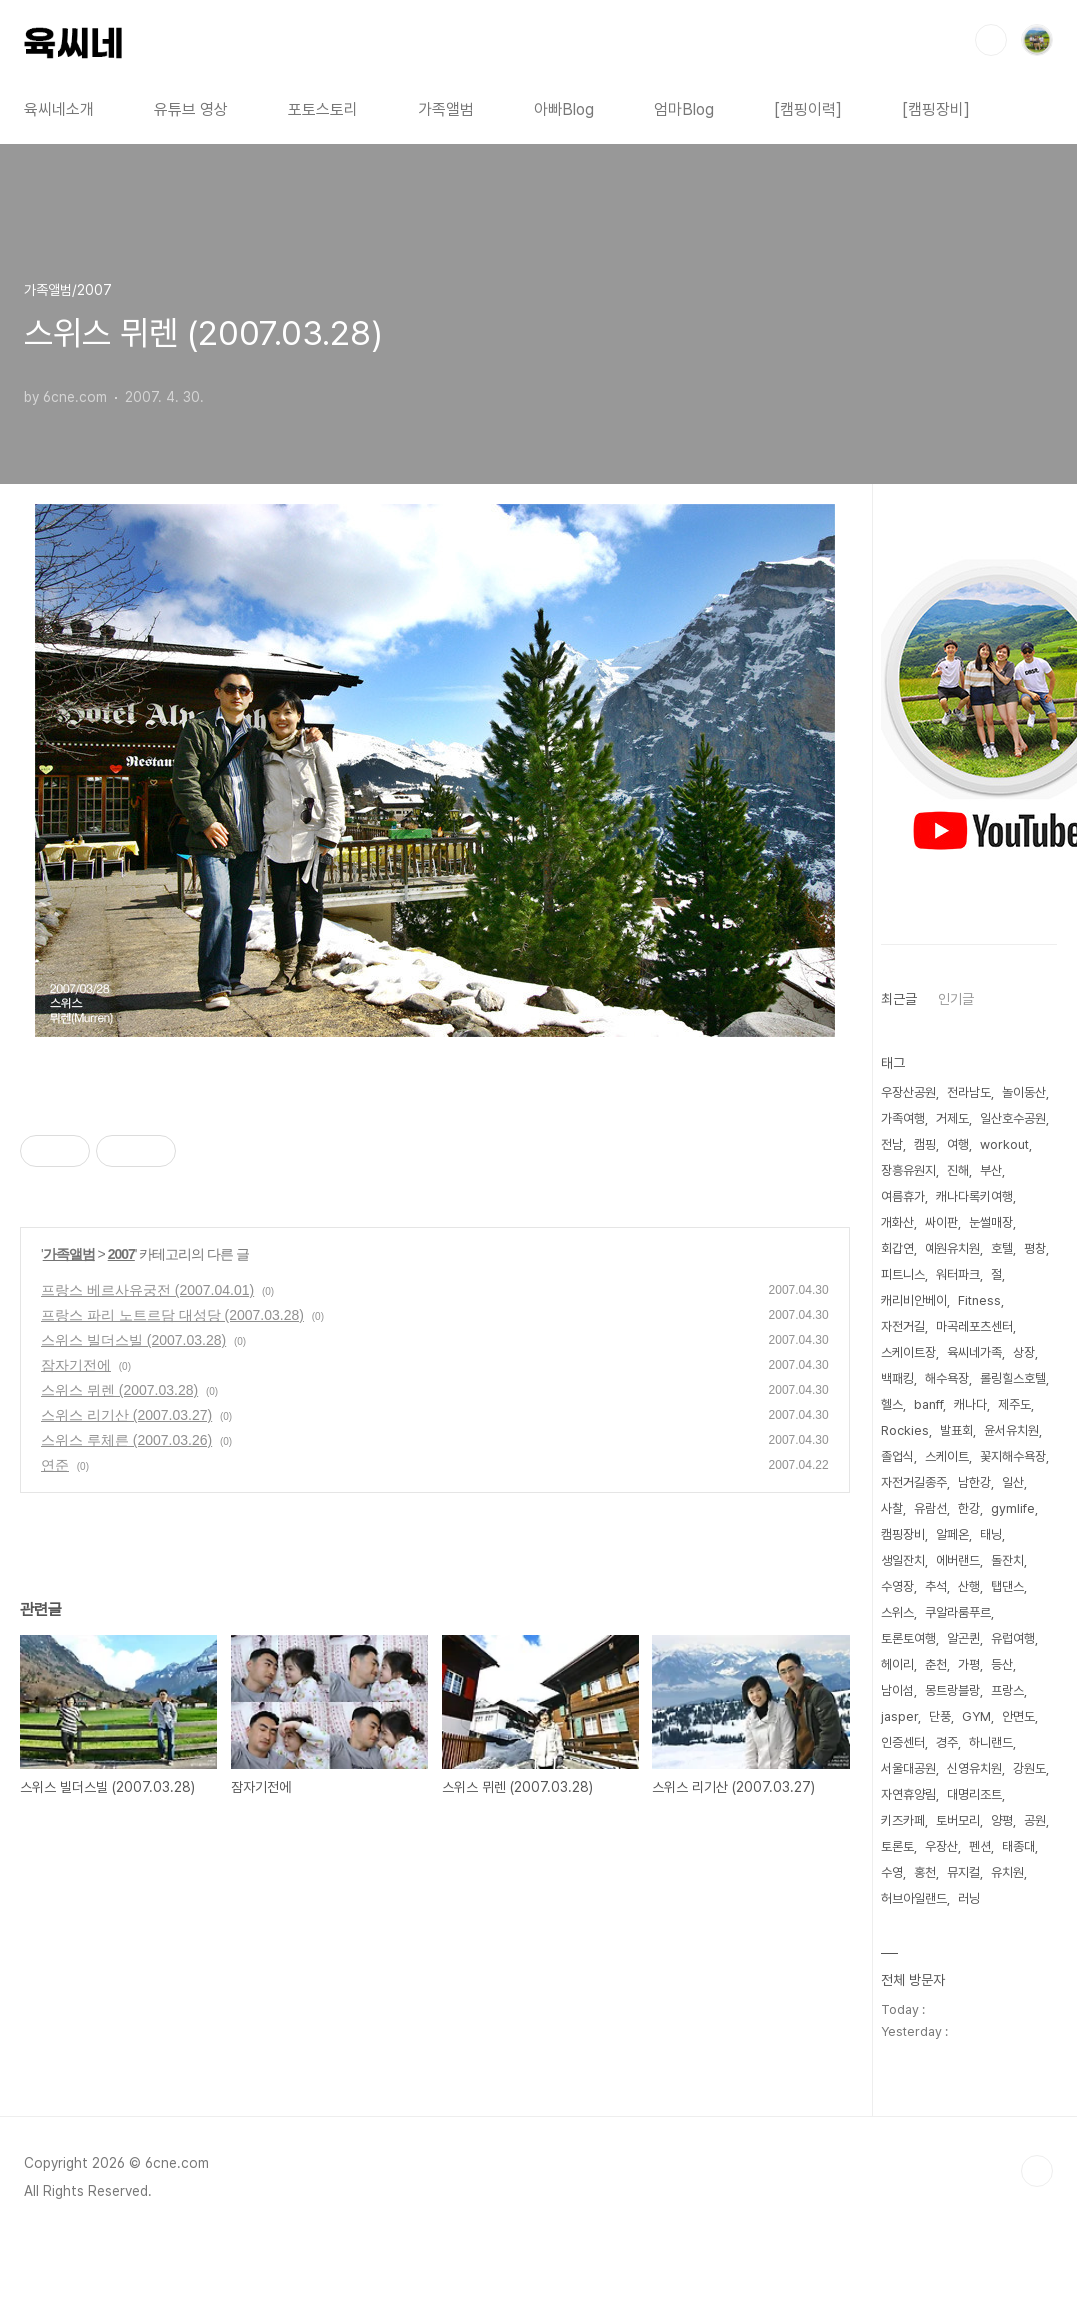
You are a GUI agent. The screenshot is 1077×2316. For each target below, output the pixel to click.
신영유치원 (974, 1768)
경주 (947, 1742)
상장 (1024, 1352)
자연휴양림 (908, 1794)
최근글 (899, 999)
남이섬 (897, 1690)
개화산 (897, 1222)
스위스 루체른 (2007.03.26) (126, 1440)
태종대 (1018, 1846)
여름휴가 (903, 1196)
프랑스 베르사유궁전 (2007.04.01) (147, 1290)
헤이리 (897, 1664)
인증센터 (903, 1742)
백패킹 (897, 1378)
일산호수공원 (1013, 1118)
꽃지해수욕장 (1013, 1456)
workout (1004, 1144)
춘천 (936, 1664)
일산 (1013, 1482)
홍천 (925, 1872)
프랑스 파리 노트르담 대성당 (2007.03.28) (172, 1315)
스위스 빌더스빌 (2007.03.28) (133, 1340)
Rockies (905, 1430)
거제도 (952, 1118)
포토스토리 (323, 109)
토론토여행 (908, 1638)
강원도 (1029, 1768)
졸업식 (897, 1456)
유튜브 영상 (191, 109)
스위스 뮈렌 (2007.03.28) (119, 1390)
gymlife (1013, 1508)
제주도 (1014, 1404)
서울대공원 (908, 1768)
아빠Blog (564, 109)
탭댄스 (1007, 1586)
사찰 (892, 1508)
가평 (969, 1664)
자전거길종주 (914, 1482)
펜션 (980, 1846)
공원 (1035, 1820)
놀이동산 (1024, 1092)
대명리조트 (974, 1794)
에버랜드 (958, 1560)
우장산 (941, 1846)
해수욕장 (947, 1378)
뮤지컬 (963, 1872)
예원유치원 (952, 1248)
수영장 (897, 1586)
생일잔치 (903, 1560)
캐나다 (970, 1404)
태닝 (991, 1534)
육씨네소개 (59, 109)
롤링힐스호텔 (1013, 1378)
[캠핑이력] (808, 109)
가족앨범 (446, 109)
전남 (892, 1144)
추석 (936, 1586)
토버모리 (958, 1820)
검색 (991, 40)
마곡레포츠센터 (974, 1326)
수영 (892, 1872)
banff (928, 1404)
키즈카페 (903, 1820)
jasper (899, 1716)
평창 (1035, 1248)
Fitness (979, 1300)
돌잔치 (1007, 1560)
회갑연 (897, 1248)
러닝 (969, 1898)
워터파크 (958, 1274)
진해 (958, 1170)
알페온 (952, 1534)
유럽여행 (1013, 1638)
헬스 (892, 1404)
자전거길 (903, 1326)
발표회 (956, 1430)
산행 (969, 1586)
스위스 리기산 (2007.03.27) (126, 1415)
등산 (1002, 1664)
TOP (1037, 2171)
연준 (55, 1465)
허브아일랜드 (914, 1898)
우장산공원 (908, 1092)
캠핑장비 (903, 1534)
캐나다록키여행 (974, 1196)
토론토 (897, 1846)
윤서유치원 (1011, 1430)
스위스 (897, 1612)
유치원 (1007, 1872)
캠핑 (925, 1144)
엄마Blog (684, 109)
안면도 (1018, 1716)
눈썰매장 (991, 1222)
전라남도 (969, 1092)
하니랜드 (991, 1742)
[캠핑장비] (936, 109)
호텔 (1002, 1248)
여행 (958, 1144)
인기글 (956, 999)
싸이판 (941, 1222)
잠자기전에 (76, 1365)
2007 (121, 1254)
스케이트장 (908, 1352)
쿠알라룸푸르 (958, 1612)
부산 (991, 1170)
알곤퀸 (963, 1638)
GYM (976, 1716)
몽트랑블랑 (952, 1690)
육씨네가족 (974, 1352)
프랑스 (1007, 1690)
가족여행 (903, 1118)
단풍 (940, 1716)
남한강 (974, 1482)
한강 (969, 1508)
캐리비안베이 (914, 1300)
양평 (1002, 1820)
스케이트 (947, 1456)
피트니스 (903, 1274)
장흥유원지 (908, 1170)
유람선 (930, 1508)
